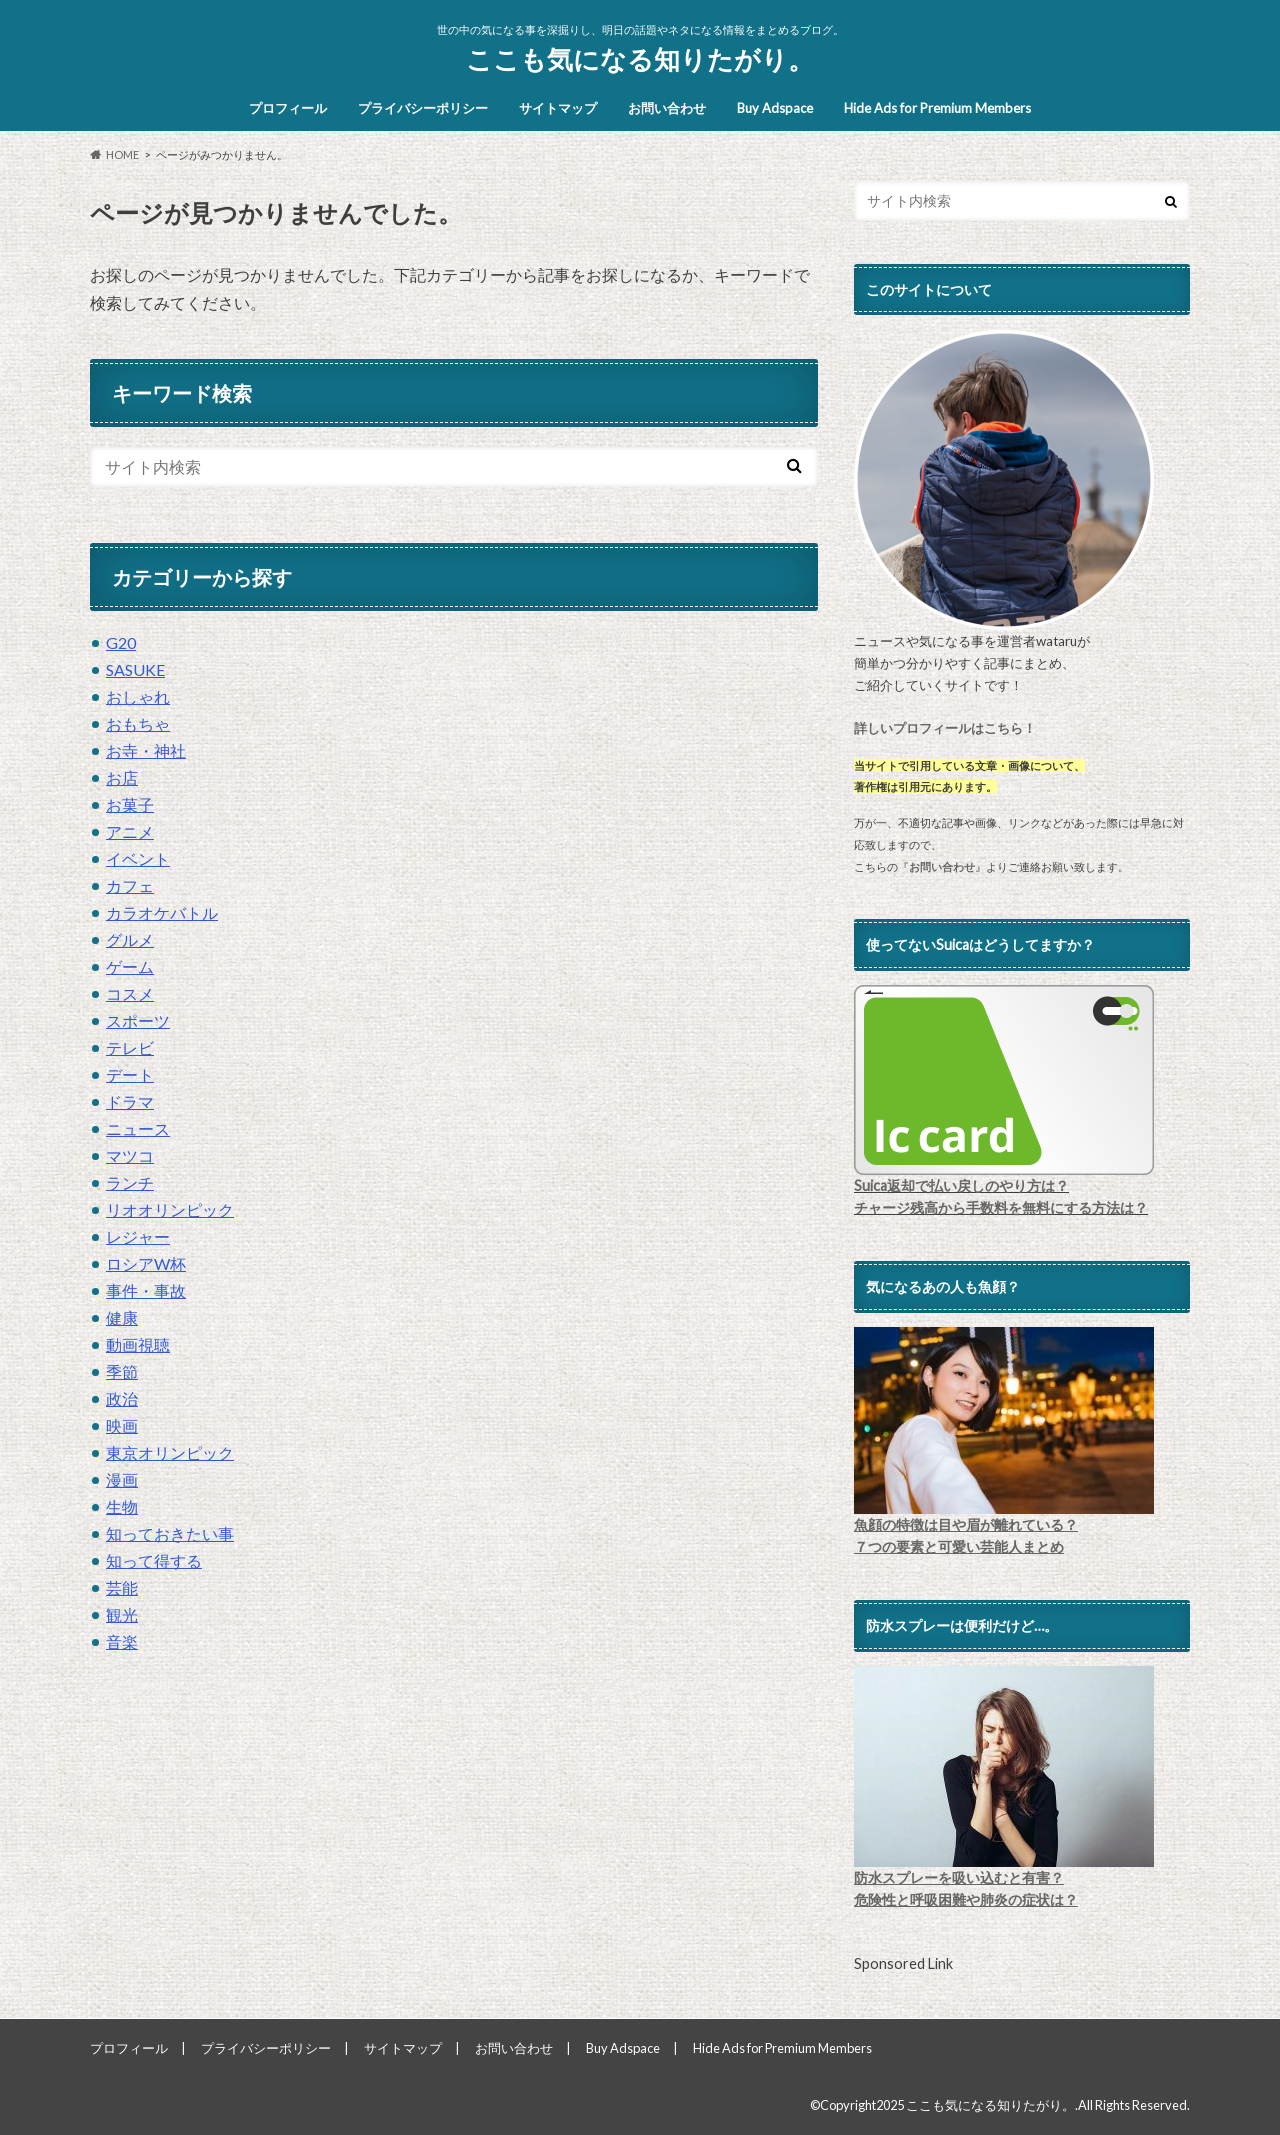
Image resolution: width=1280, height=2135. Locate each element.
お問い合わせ (667, 108)
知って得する (154, 1560)
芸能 (122, 1587)
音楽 (122, 1641)
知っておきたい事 (170, 1533)
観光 (122, 1614)
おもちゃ (138, 723)
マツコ (130, 1155)
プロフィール (288, 108)
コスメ (130, 993)
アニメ (130, 831)
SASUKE (135, 669)
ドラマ (130, 1101)
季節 (122, 1371)
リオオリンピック (170, 1209)
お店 (122, 777)
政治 (122, 1398)
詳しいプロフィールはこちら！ (945, 728)
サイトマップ (558, 108)
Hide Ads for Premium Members (937, 108)
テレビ (130, 1047)
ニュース (138, 1128)
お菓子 (130, 804)
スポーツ (138, 1020)
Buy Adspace (775, 108)
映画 (122, 1425)
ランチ (130, 1182)
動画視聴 (138, 1344)
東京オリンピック (170, 1452)
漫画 (122, 1479)
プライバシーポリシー (423, 108)
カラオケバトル (162, 912)
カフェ (130, 885)
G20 (121, 642)
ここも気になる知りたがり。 (640, 59)
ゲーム (130, 966)
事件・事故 (146, 1290)
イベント (138, 858)
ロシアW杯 (146, 1263)
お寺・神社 (146, 750)
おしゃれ (138, 696)
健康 (122, 1317)
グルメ (130, 939)
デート (130, 1074)
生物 (122, 1506)
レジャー (138, 1236)
